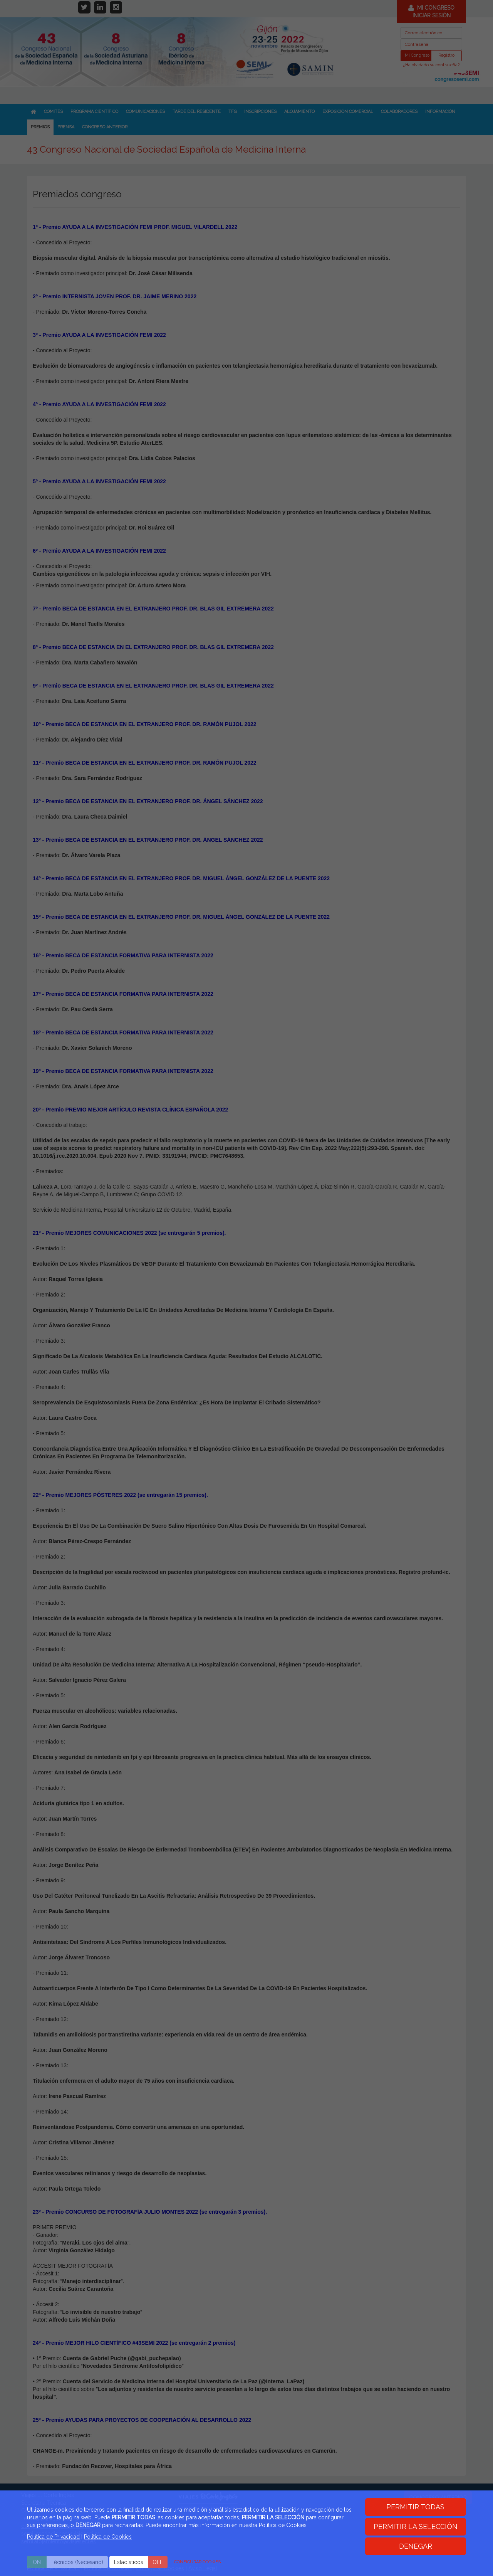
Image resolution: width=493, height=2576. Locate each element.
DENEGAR (415, 2546)
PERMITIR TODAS (415, 2507)
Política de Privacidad (53, 2537)
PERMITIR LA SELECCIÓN (416, 2526)
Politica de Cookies (108, 2537)
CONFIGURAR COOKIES (197, 2561)
